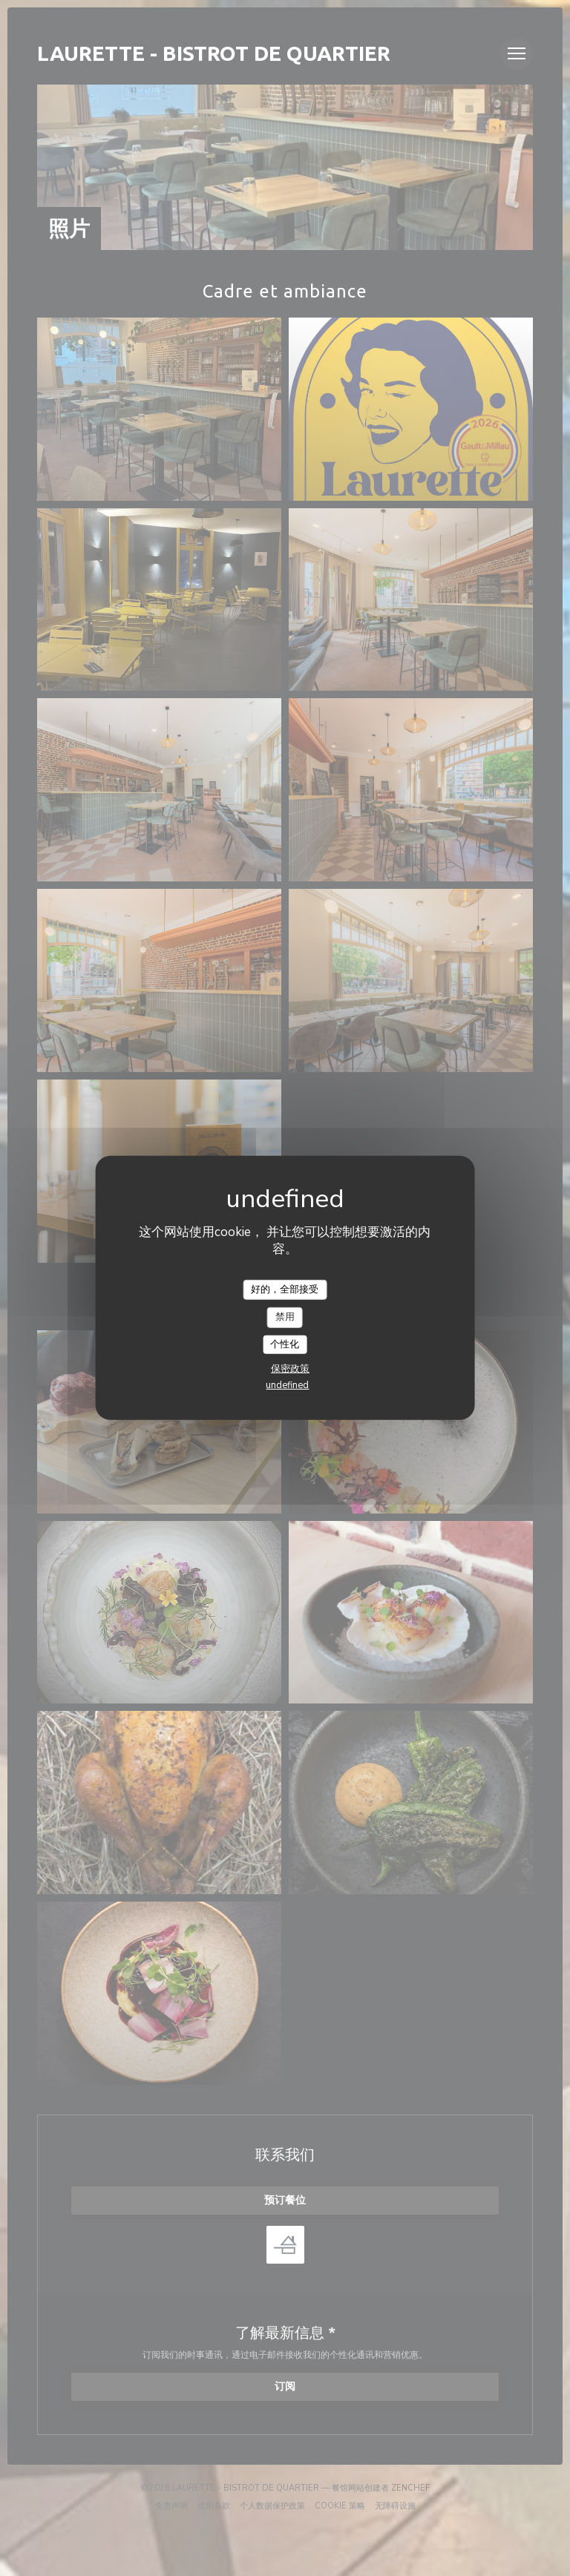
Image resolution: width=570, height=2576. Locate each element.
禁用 (285, 1317)
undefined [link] (287, 1385)
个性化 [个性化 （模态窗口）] (284, 1344)
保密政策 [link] (290, 1369)
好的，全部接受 (284, 1288)
